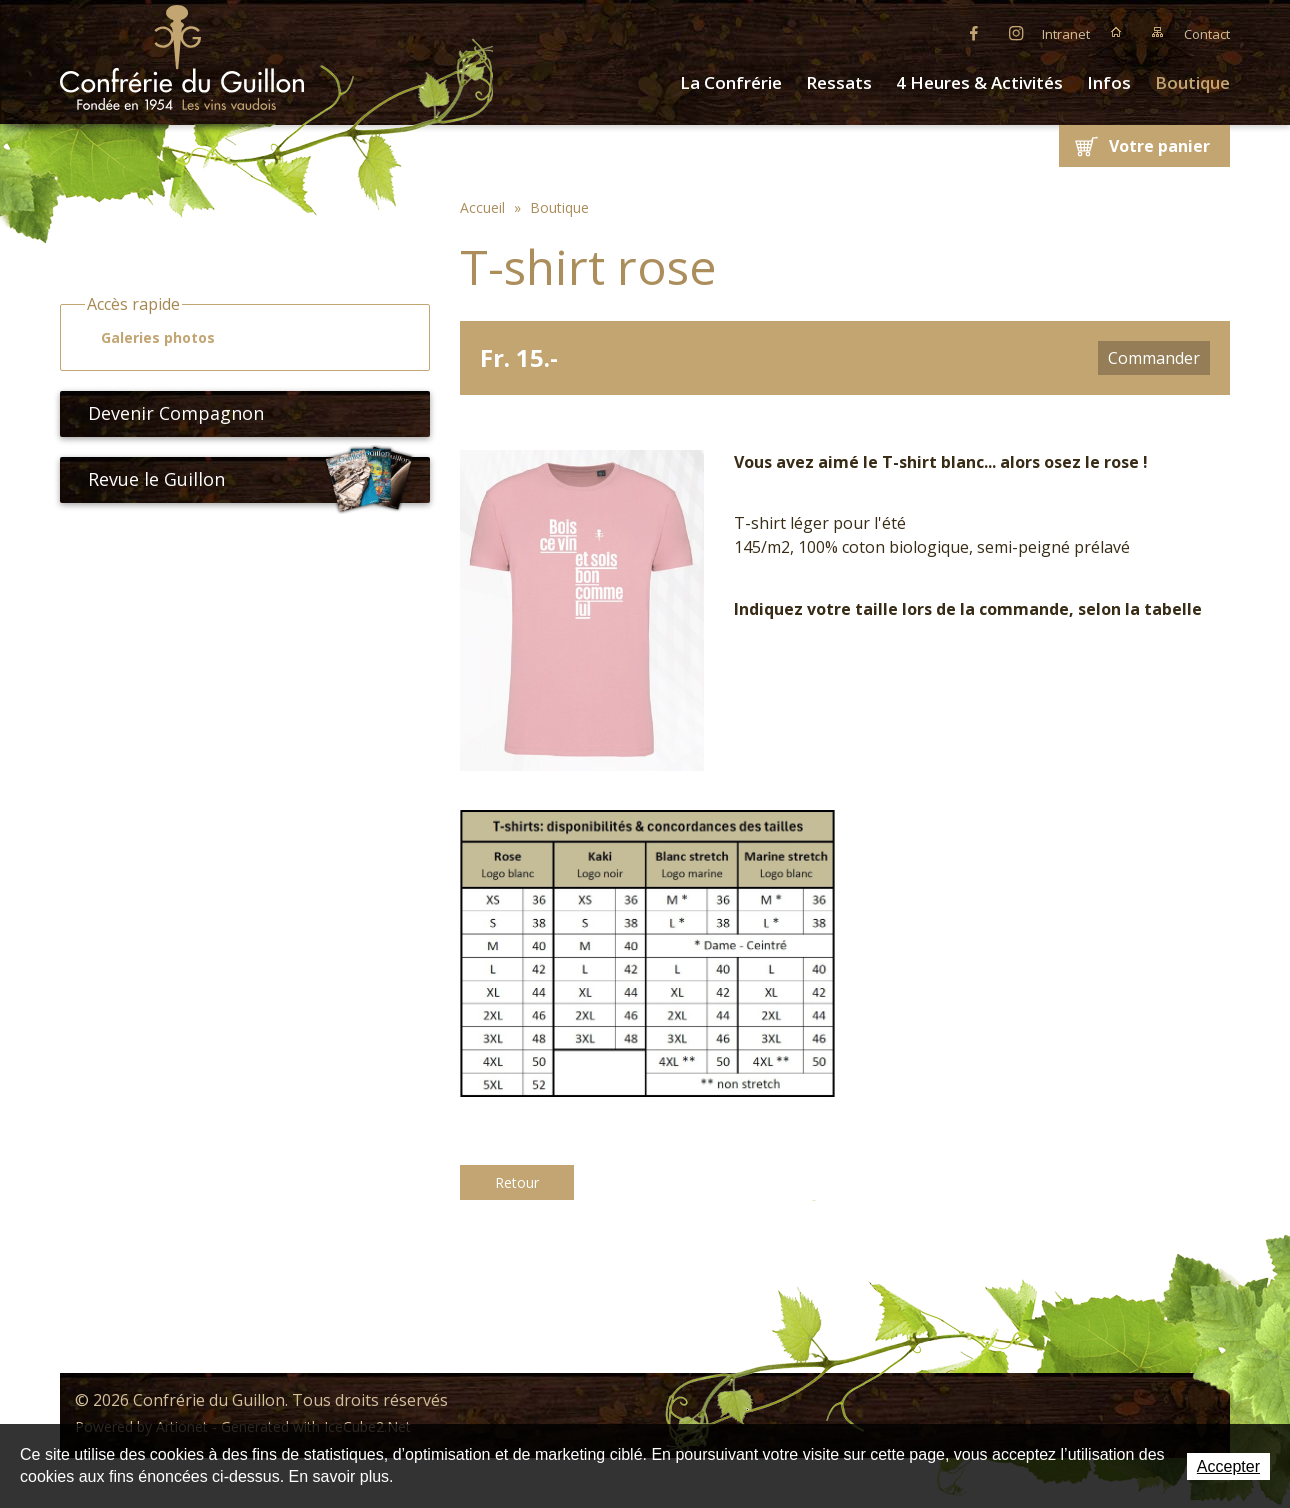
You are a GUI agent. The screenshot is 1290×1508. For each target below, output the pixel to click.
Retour (517, 1182)
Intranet (1066, 34)
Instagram (1016, 32)
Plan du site (1158, 32)
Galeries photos (149, 338)
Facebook (974, 32)
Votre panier (1159, 146)
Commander (1154, 358)
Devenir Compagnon (168, 413)
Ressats (839, 82)
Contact (1207, 34)
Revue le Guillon (251, 480)
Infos (1109, 82)
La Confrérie (731, 82)
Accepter (1228, 1466)
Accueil (1116, 32)
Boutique (1192, 82)
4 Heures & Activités (979, 82)
